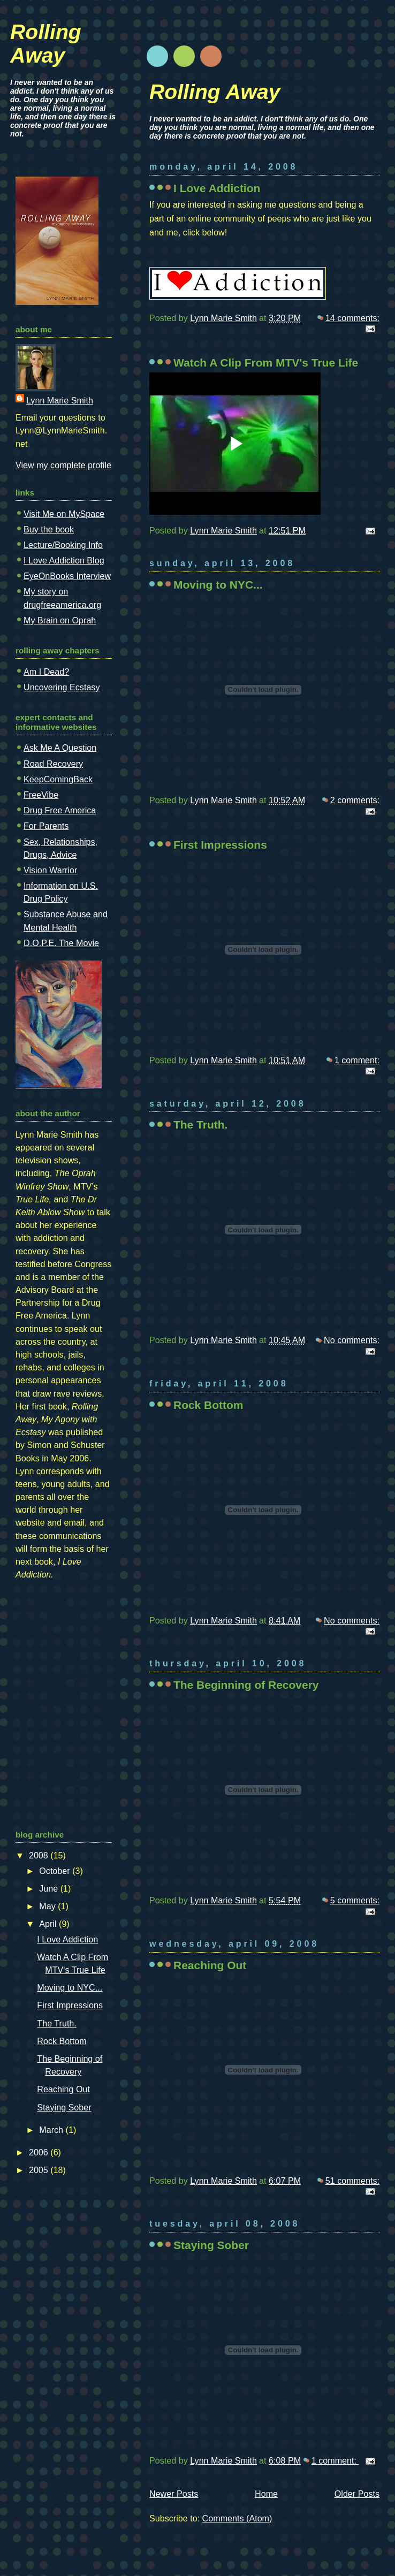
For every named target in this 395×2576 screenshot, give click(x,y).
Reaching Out (209, 1965)
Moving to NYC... (218, 584)
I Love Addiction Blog (64, 560)
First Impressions (220, 845)
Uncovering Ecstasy (62, 687)
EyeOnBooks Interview (67, 576)
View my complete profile (63, 465)
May (48, 1906)
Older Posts (357, 2493)
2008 (39, 1855)
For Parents (46, 825)
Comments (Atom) (237, 2518)
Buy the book (49, 529)
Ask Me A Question (60, 747)
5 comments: (354, 1900)
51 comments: (352, 2180)
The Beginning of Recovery (245, 1685)
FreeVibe (41, 794)
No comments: (351, 1340)
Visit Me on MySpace (64, 514)
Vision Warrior (50, 870)
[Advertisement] (48, 1654)
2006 (39, 2152)
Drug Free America (60, 810)
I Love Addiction (216, 188)
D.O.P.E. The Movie (61, 943)
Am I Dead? (46, 671)
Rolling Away (214, 91)
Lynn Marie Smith (59, 400)
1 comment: (357, 1060)
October (55, 1871)
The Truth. (200, 1124)
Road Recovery (53, 763)
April (49, 1924)
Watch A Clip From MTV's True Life (265, 362)
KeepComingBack (58, 779)
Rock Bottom (208, 1405)
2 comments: (354, 800)
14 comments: (352, 318)
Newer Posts (173, 2493)
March (52, 2130)
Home (266, 2493)
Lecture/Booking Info (63, 545)
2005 (39, 2170)
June (49, 1888)
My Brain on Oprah (60, 620)
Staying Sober (211, 2245)
